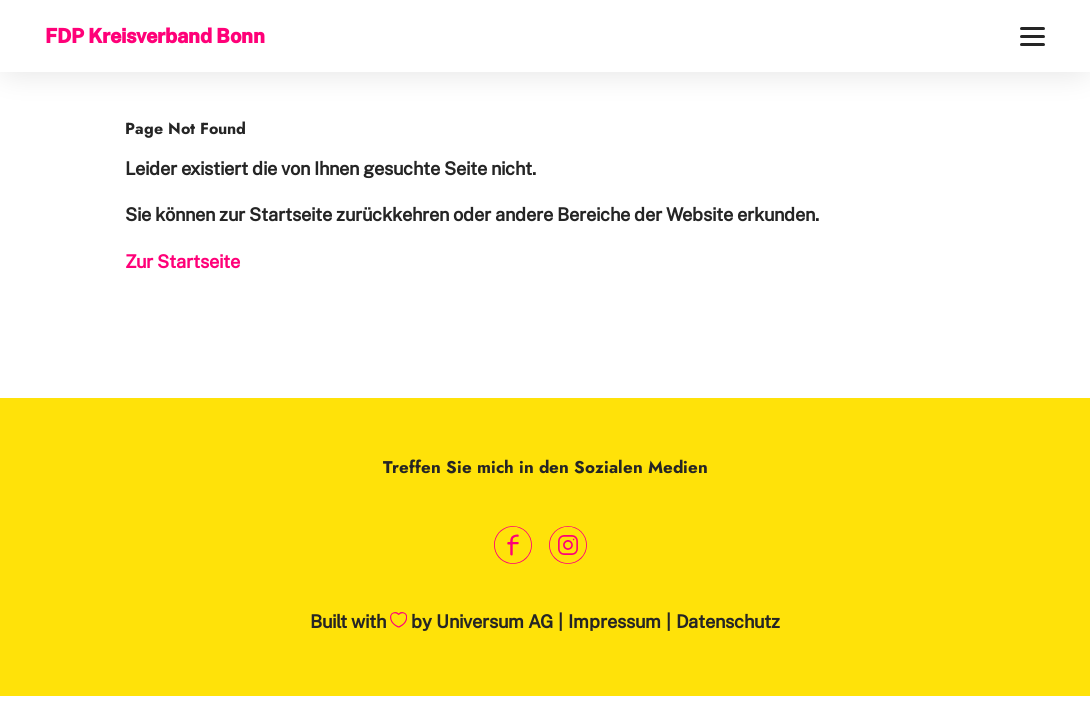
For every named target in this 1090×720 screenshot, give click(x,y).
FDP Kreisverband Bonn (155, 35)
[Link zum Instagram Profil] (567, 545)
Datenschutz (728, 621)
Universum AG (494, 621)
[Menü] (1032, 36)
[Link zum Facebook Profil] (512, 545)
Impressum (614, 621)
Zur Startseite (182, 261)
